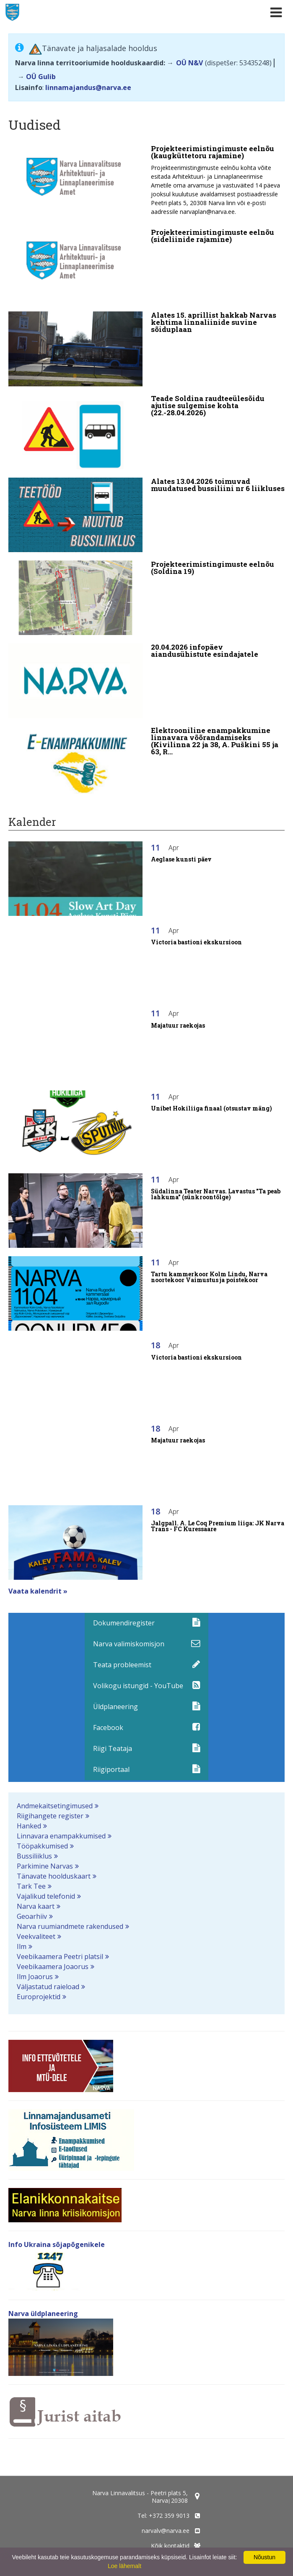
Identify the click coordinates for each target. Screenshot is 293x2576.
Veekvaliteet (36, 1936)
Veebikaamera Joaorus (52, 1966)
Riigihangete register (50, 1815)
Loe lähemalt (124, 2566)
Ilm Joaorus (35, 1976)
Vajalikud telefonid (46, 1896)
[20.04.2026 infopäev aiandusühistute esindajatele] (146, 680)
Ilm (21, 1946)
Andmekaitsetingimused (55, 1805)
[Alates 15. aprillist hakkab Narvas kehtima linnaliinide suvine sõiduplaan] (146, 348)
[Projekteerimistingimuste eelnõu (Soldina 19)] (146, 597)
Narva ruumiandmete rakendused (70, 1926)
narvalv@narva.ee (165, 2531)
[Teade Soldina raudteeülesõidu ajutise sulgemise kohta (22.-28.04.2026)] (146, 432)
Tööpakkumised (42, 1846)
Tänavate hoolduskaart (54, 1876)
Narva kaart (35, 1906)
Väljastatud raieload (48, 1986)
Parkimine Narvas (45, 1866)
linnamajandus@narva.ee (88, 87)
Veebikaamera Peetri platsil (60, 1956)
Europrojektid (38, 1996)
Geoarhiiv (32, 1916)
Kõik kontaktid (170, 2546)
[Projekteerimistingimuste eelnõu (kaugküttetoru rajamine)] (146, 182)
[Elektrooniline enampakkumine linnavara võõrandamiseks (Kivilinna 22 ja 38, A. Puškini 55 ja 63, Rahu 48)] (146, 764)
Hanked (29, 1825)
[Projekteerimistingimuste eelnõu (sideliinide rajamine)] (146, 266)
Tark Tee (31, 1886)
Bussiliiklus (34, 1856)
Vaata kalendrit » (37, 1591)
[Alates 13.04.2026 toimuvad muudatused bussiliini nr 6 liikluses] (146, 515)
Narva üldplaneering (43, 2313)
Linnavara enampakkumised (61, 1836)
